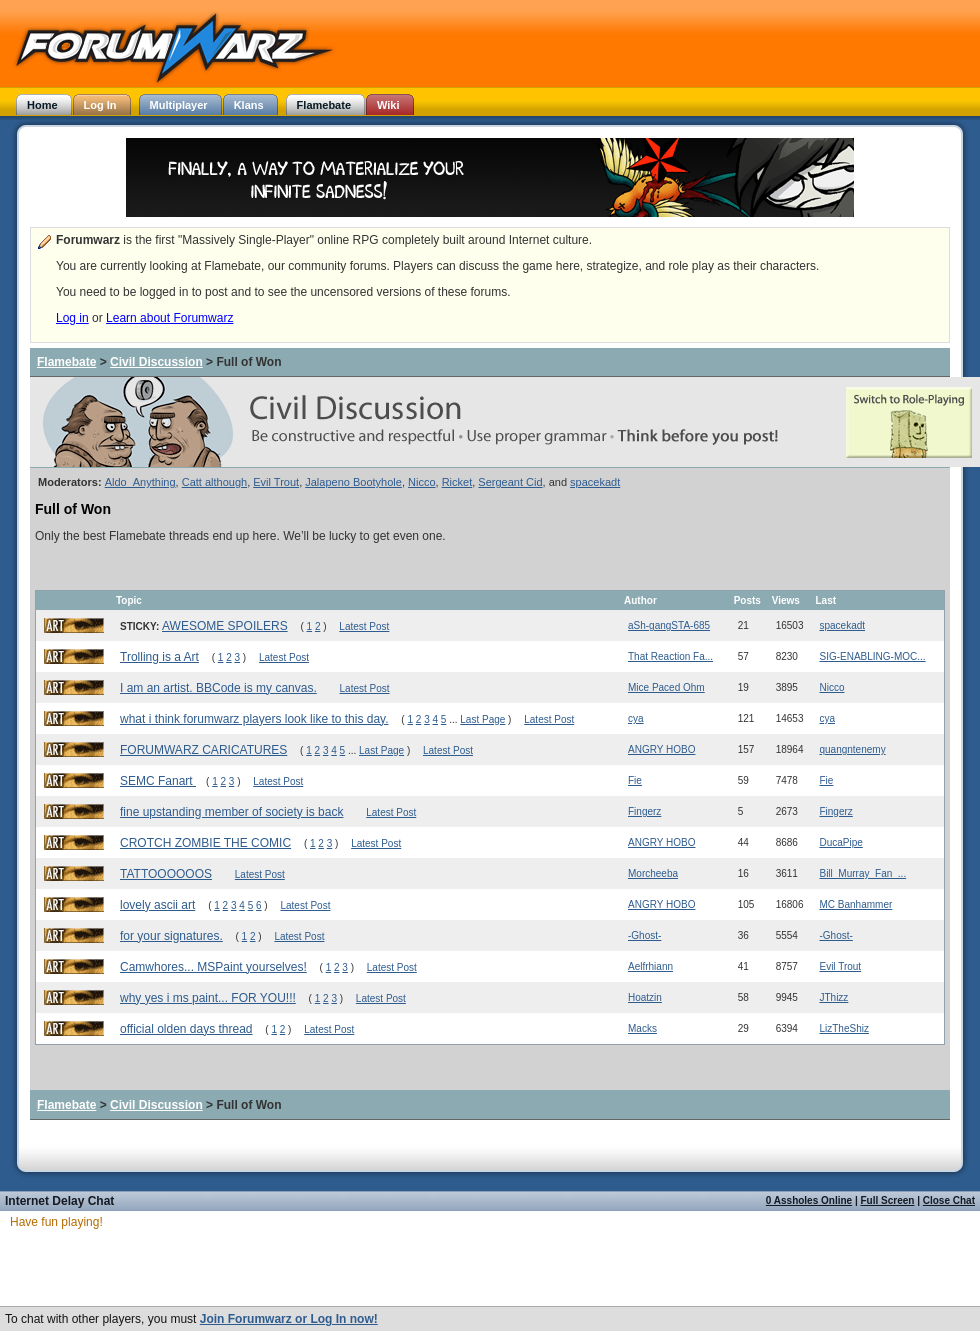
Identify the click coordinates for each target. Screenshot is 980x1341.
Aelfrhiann (650, 966)
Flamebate (66, 362)
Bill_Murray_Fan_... (862, 873)
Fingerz (644, 811)
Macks (642, 1028)
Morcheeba (653, 873)
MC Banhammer (855, 904)
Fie (635, 780)
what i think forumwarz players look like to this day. (254, 719)
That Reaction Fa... (670, 656)
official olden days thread (186, 1029)
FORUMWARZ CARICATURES (203, 750)
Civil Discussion (156, 362)
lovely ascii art (157, 905)
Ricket (457, 482)
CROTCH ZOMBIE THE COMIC (205, 843)
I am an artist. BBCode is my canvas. (218, 688)
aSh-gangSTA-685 (669, 625)
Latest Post (364, 626)
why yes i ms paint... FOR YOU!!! (208, 998)
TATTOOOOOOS (166, 874)
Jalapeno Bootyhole (353, 482)
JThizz (833, 997)
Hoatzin (645, 997)
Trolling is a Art (159, 657)
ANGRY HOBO (661, 749)
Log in (72, 318)
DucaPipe (840, 842)
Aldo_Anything (140, 482)
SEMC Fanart (158, 781)
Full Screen (888, 1200)
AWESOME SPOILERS (225, 626)
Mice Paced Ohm (666, 687)
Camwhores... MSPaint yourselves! (213, 967)
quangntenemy (852, 749)
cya (636, 718)
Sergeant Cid (510, 482)
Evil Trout (276, 482)
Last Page (482, 719)
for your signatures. (171, 936)
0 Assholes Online (809, 1200)
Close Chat (949, 1200)
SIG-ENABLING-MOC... (872, 656)
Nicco (422, 482)
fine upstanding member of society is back (231, 812)
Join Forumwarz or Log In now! (289, 1319)
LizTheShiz (843, 1028)
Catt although (214, 482)
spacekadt (595, 482)
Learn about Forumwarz (169, 318)
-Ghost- (644, 935)
